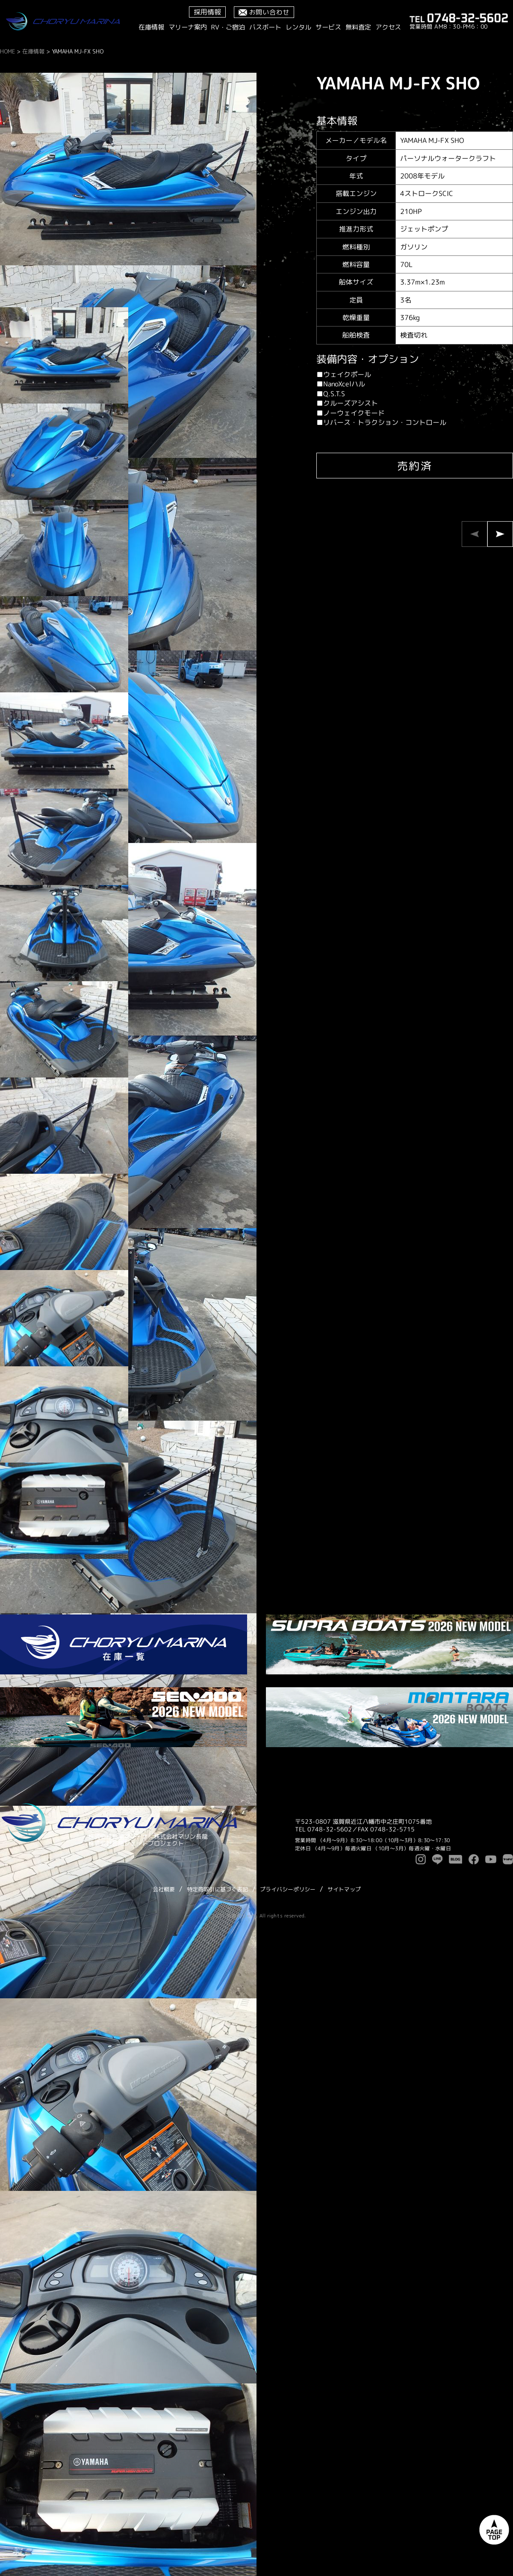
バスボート (265, 27)
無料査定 (358, 27)
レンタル (298, 27)
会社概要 (164, 1889)
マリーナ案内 (187, 27)
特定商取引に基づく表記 (217, 1889)
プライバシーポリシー (287, 1889)
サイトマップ (344, 1889)
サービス (328, 27)
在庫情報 (151, 27)
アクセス (388, 27)
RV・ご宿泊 (228, 27)
